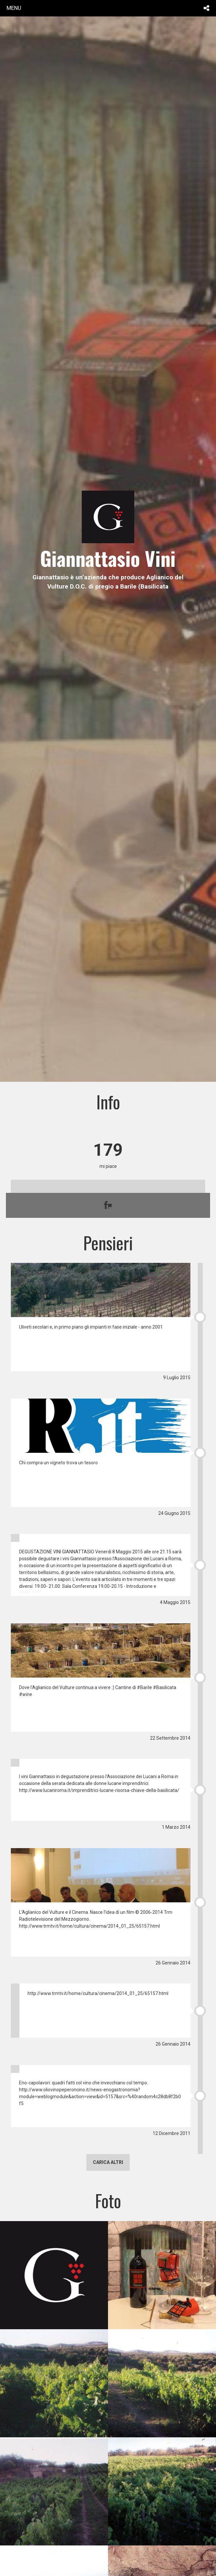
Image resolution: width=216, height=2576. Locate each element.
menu (14, 8)
